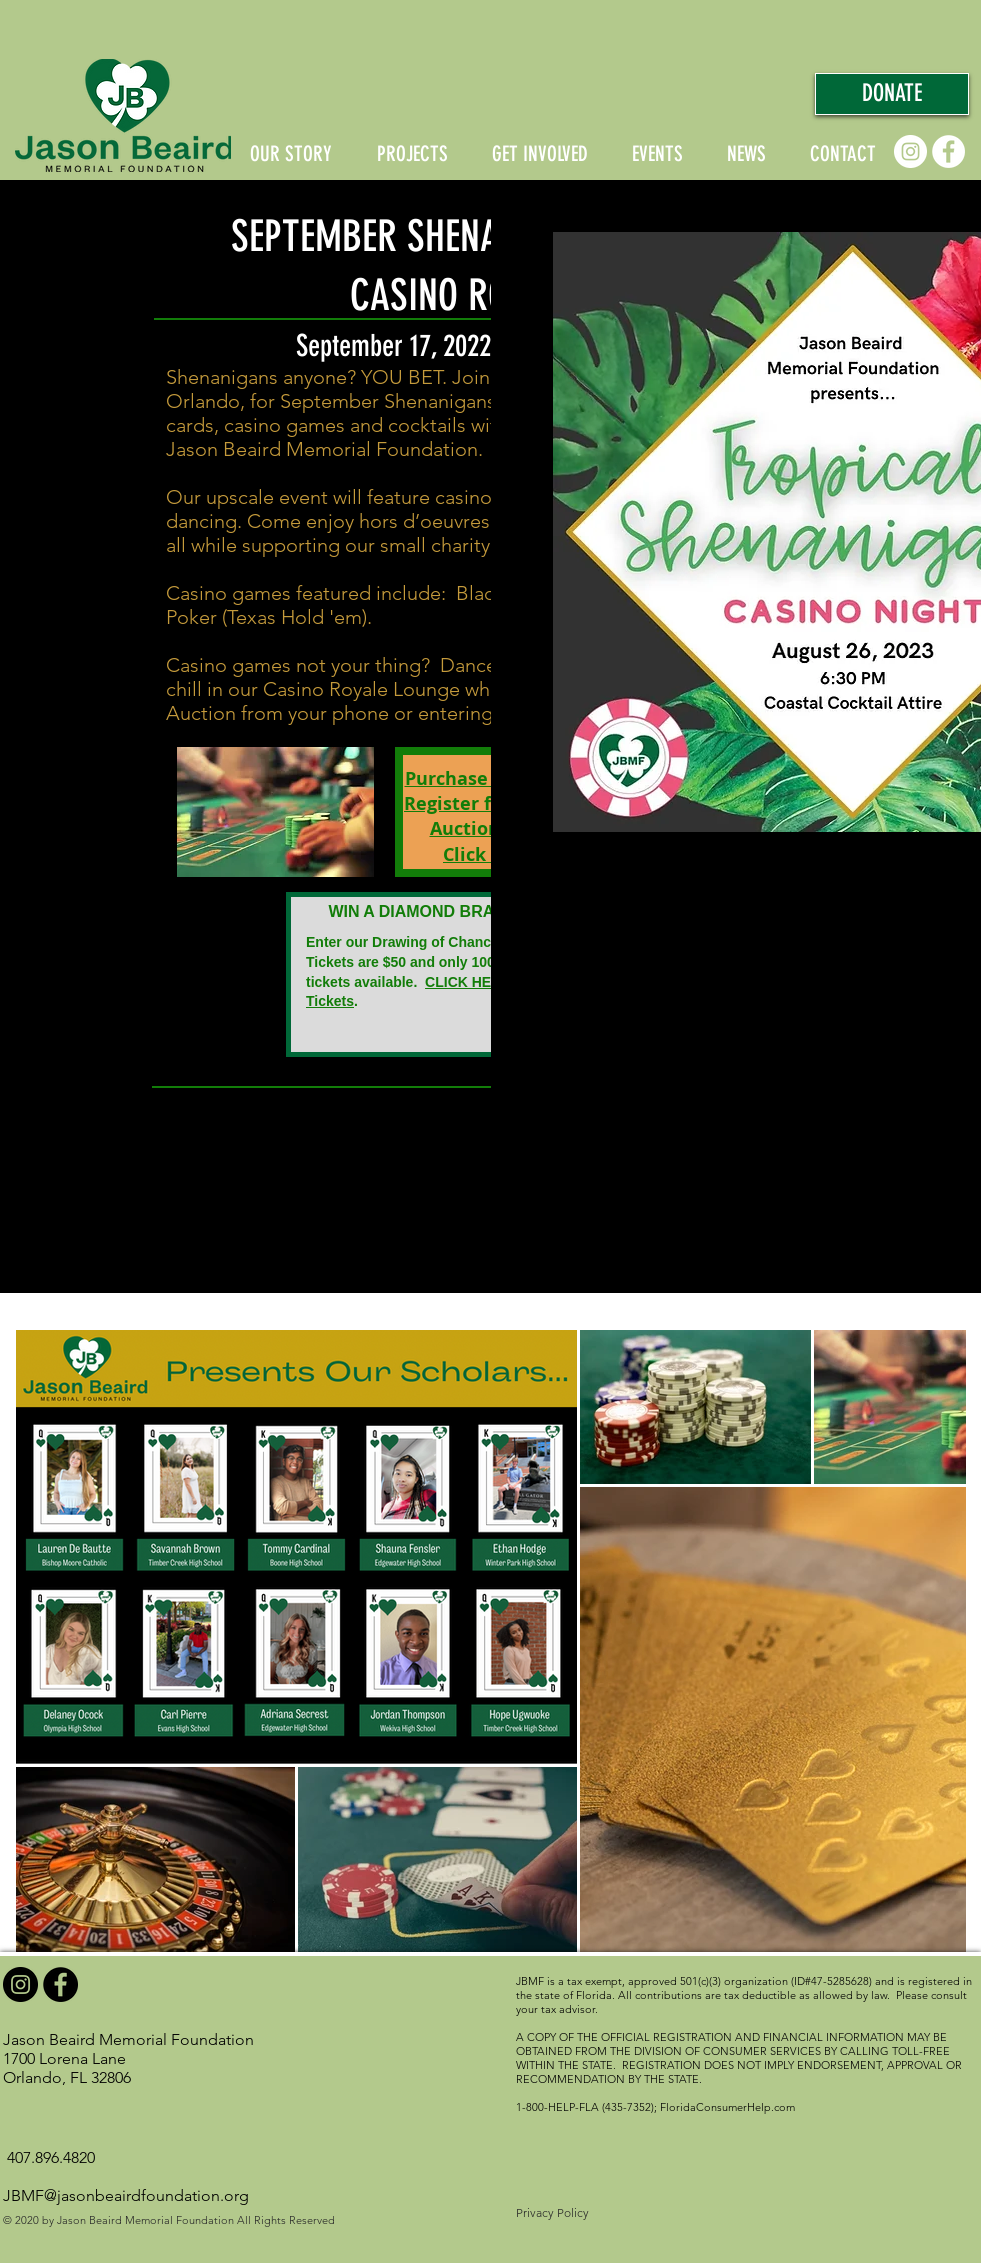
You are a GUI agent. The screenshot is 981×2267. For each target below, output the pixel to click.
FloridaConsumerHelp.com (727, 2107)
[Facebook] (948, 151)
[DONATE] (892, 94)
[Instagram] (910, 151)
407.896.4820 (51, 2157)
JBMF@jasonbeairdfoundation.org (126, 2195)
